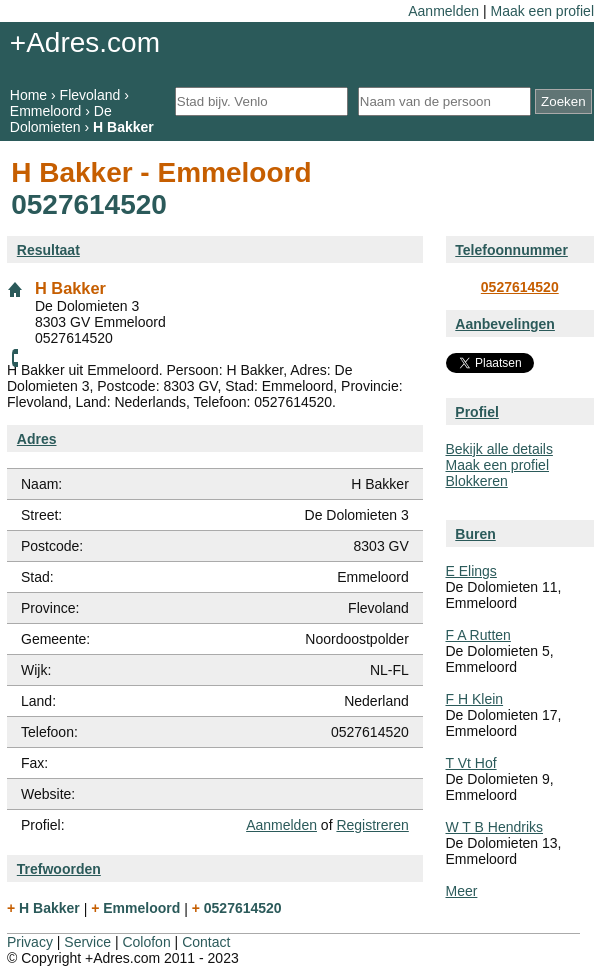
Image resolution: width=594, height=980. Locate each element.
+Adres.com (85, 42)
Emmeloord (46, 111)
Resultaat (48, 250)
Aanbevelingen (505, 324)
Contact (206, 942)
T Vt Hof (471, 763)
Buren (475, 534)
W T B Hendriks (495, 827)
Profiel (477, 412)
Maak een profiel (542, 11)
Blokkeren (477, 481)
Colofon (146, 942)
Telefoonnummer (511, 250)
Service (87, 942)
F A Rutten (478, 635)
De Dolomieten (61, 119)
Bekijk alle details (499, 449)
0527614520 (520, 287)
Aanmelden (443, 11)
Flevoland (90, 95)
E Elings (471, 571)
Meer (462, 891)
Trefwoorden (59, 869)
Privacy (30, 942)
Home (28, 95)
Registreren (372, 825)
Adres (37, 439)
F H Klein (475, 699)
